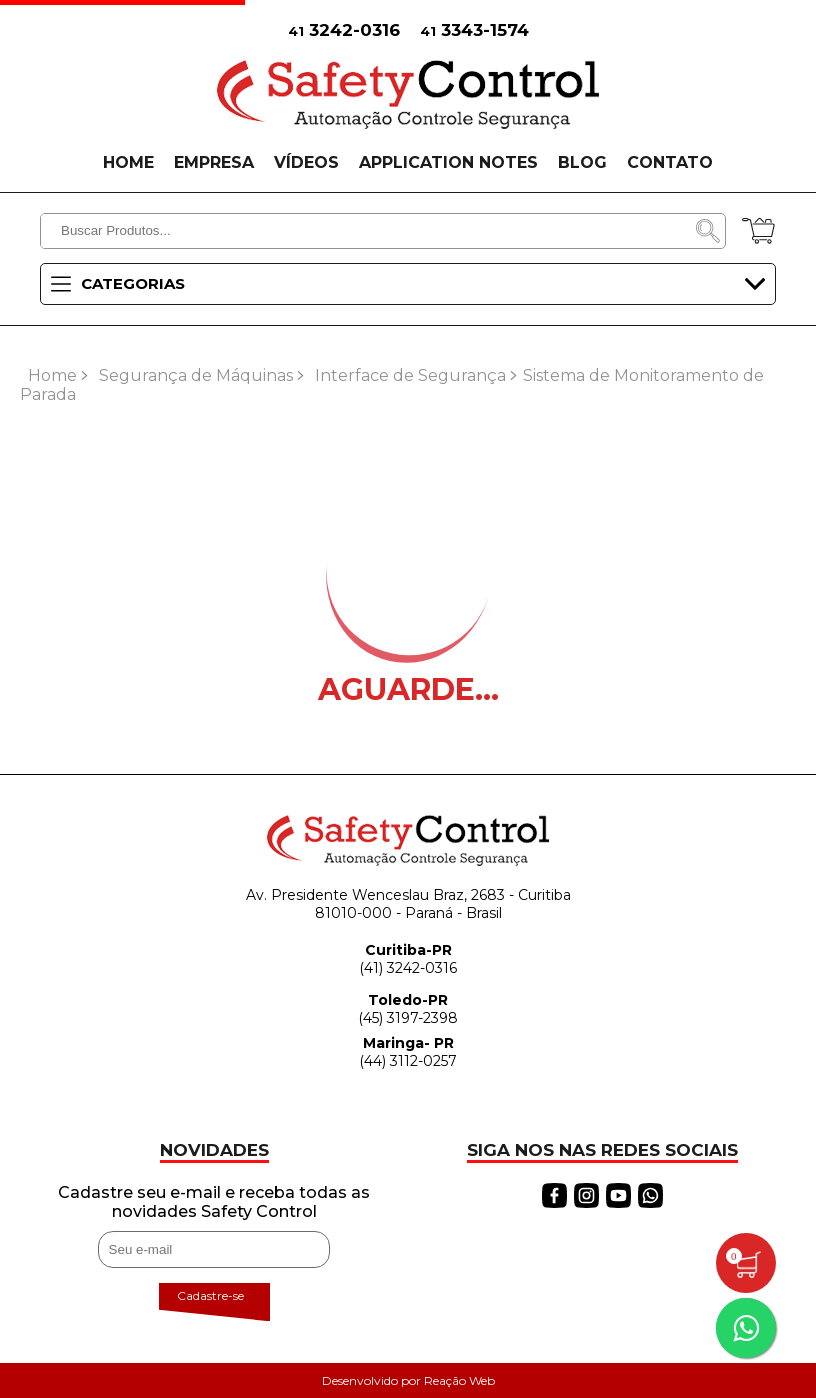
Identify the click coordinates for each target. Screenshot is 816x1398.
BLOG (582, 162)
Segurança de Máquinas (196, 375)
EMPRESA (214, 162)
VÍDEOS (306, 162)
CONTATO (670, 162)
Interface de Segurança (410, 375)
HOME (128, 162)
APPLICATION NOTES (448, 162)
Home (52, 375)
